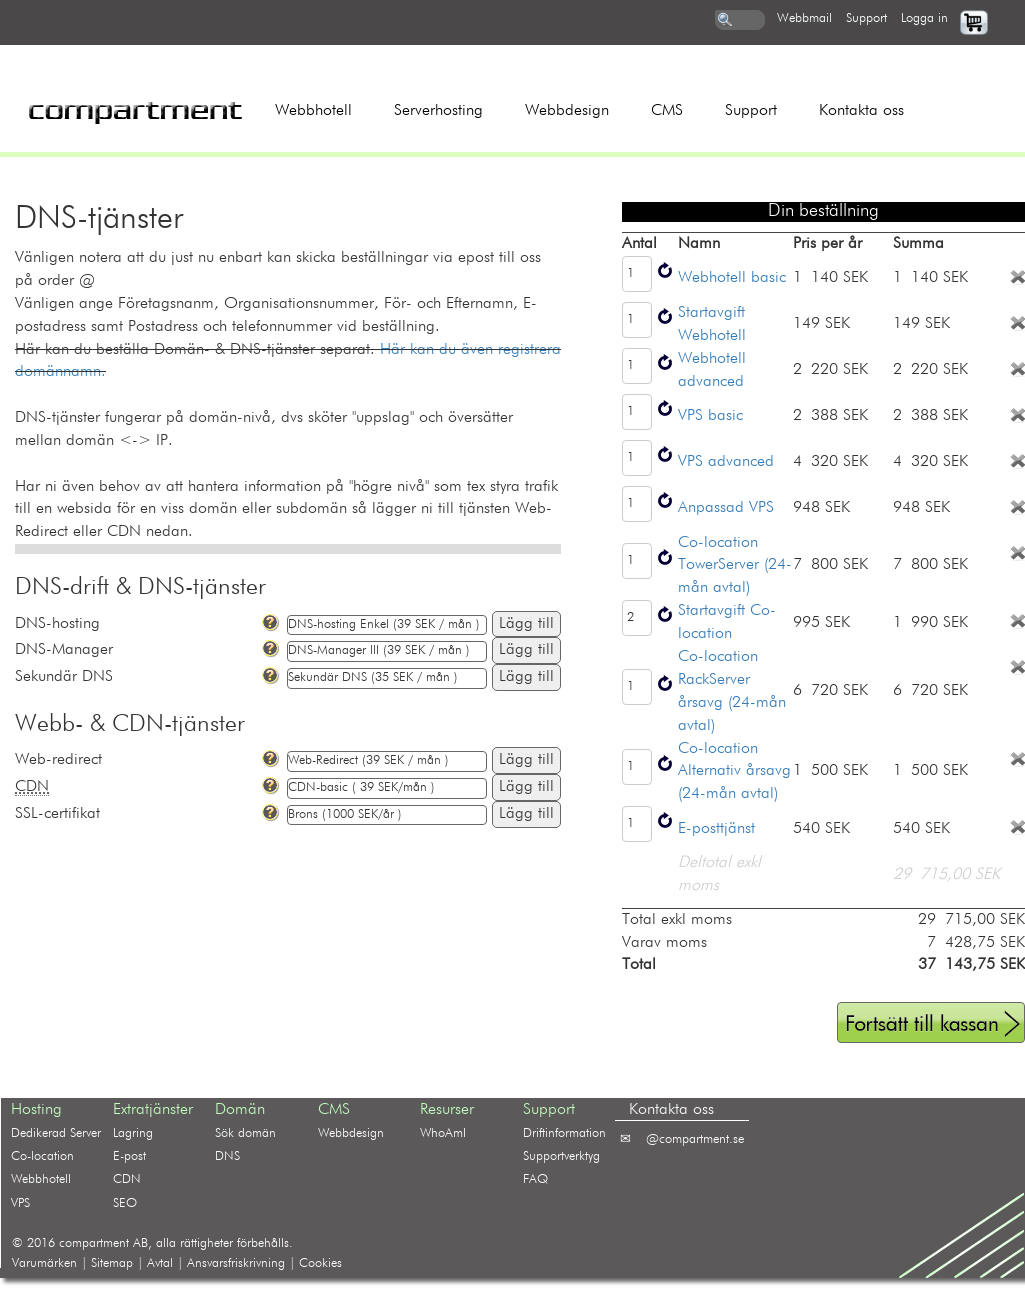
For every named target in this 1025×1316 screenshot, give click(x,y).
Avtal (160, 1263)
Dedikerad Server (56, 1133)
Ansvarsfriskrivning (236, 1263)
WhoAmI (443, 1133)
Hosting (36, 1110)
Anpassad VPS (726, 508)
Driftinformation (564, 1133)
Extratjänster (153, 1110)
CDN (127, 1179)
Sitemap (112, 1263)
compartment (94, 1243)
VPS (20, 1203)
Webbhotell (313, 111)
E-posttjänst (716, 829)
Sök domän (245, 1133)
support (866, 18)
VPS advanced (726, 462)
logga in (924, 18)
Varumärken (44, 1263)
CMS (667, 111)
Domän (240, 1110)
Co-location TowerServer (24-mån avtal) (735, 566)
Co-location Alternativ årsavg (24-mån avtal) (734, 772)
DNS (227, 1156)
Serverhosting (438, 111)
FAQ (535, 1179)
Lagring (133, 1133)
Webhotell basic (732, 278)
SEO (125, 1203)
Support (751, 111)
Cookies (320, 1263)
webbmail (804, 18)
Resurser (447, 1110)
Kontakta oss (861, 111)
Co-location (42, 1156)
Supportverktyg (561, 1156)
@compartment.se (695, 1139)
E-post (129, 1156)
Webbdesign (567, 111)
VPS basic (710, 416)
